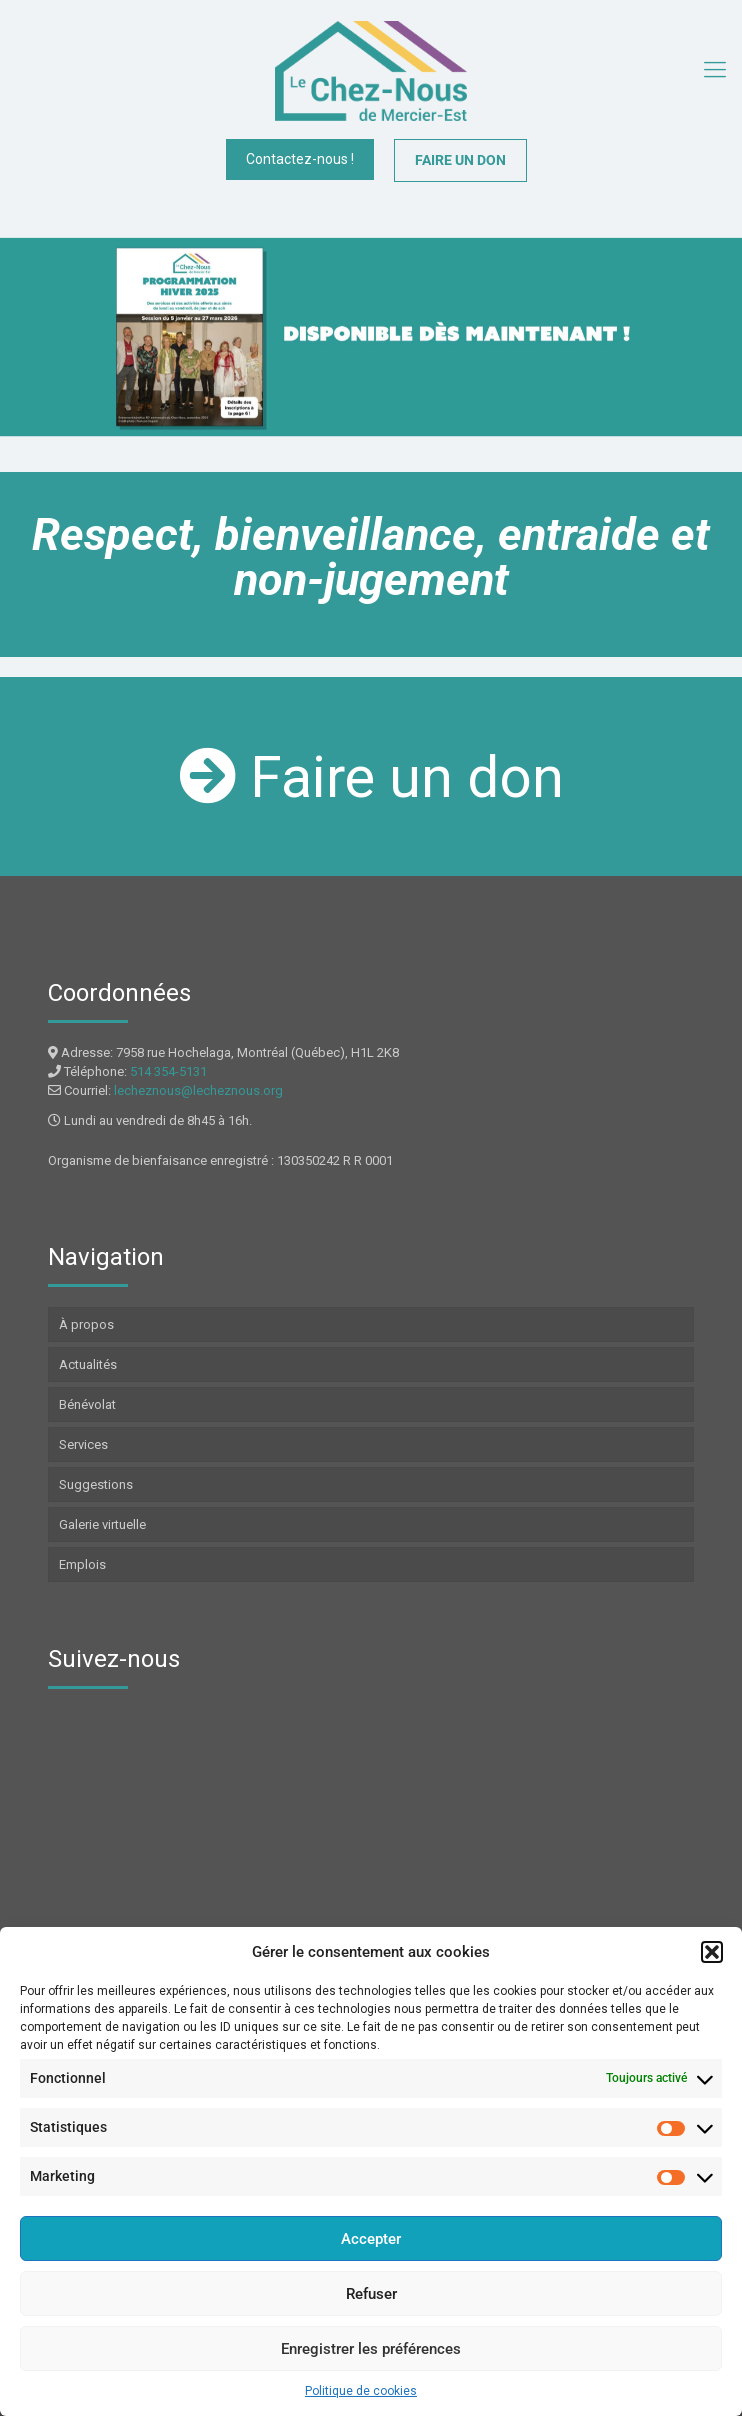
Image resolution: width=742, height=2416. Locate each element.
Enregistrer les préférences (371, 2349)
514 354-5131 (168, 1071)
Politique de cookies (361, 2391)
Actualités (88, 1364)
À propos (86, 1324)
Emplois (82, 1564)
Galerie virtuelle (102, 1524)
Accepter (371, 2239)
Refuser (371, 2294)
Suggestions (96, 1484)
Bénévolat (87, 1404)
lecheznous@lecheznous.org (198, 1090)
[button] (712, 1952)
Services (83, 1444)
